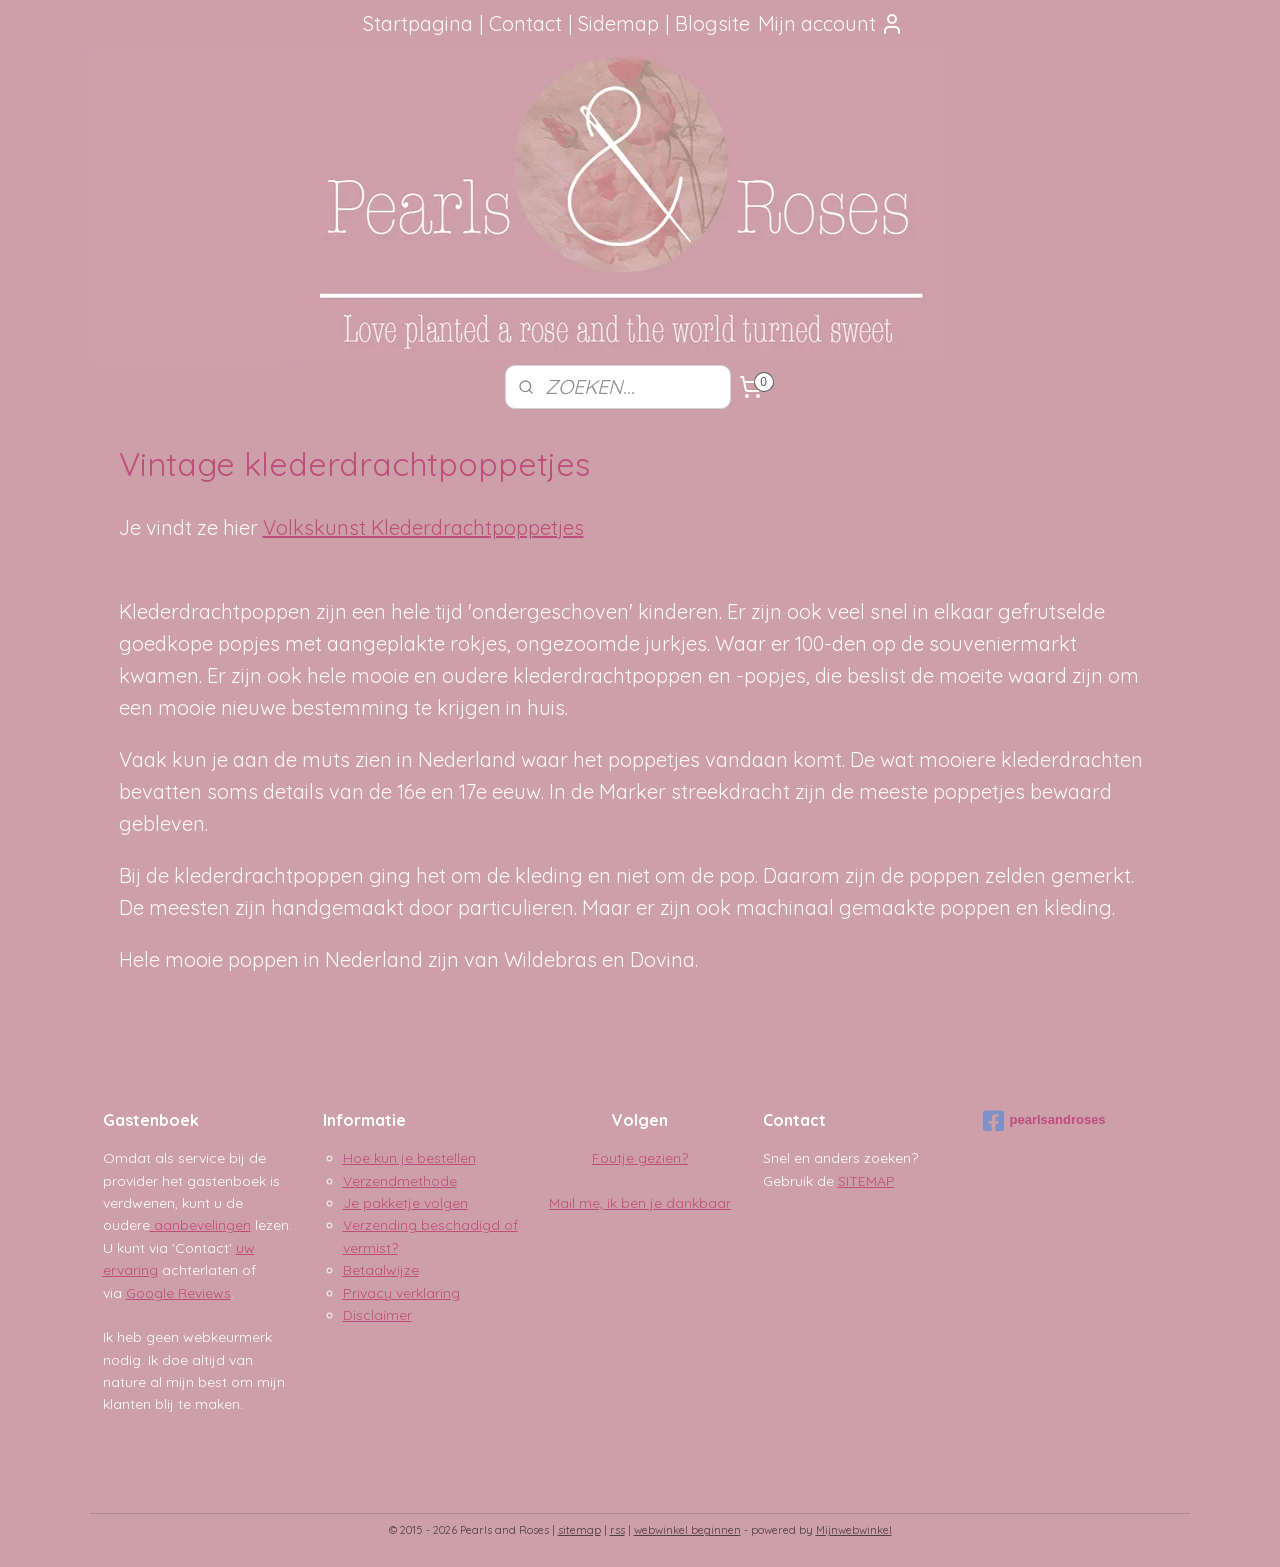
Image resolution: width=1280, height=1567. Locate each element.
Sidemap (618, 23)
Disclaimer (377, 1315)
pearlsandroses (1044, 1121)
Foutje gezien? (640, 1158)
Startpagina (418, 23)
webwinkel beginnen (687, 1530)
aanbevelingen (200, 1225)
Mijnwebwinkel (854, 1530)
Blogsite (712, 23)
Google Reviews (178, 1293)
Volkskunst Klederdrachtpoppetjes (423, 527)
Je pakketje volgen (405, 1203)
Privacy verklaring (401, 1293)
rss (617, 1530)
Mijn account (831, 23)
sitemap (579, 1530)
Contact (525, 23)
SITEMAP (866, 1181)
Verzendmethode (400, 1181)
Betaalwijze (381, 1270)
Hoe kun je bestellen (409, 1158)
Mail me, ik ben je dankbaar (640, 1203)
